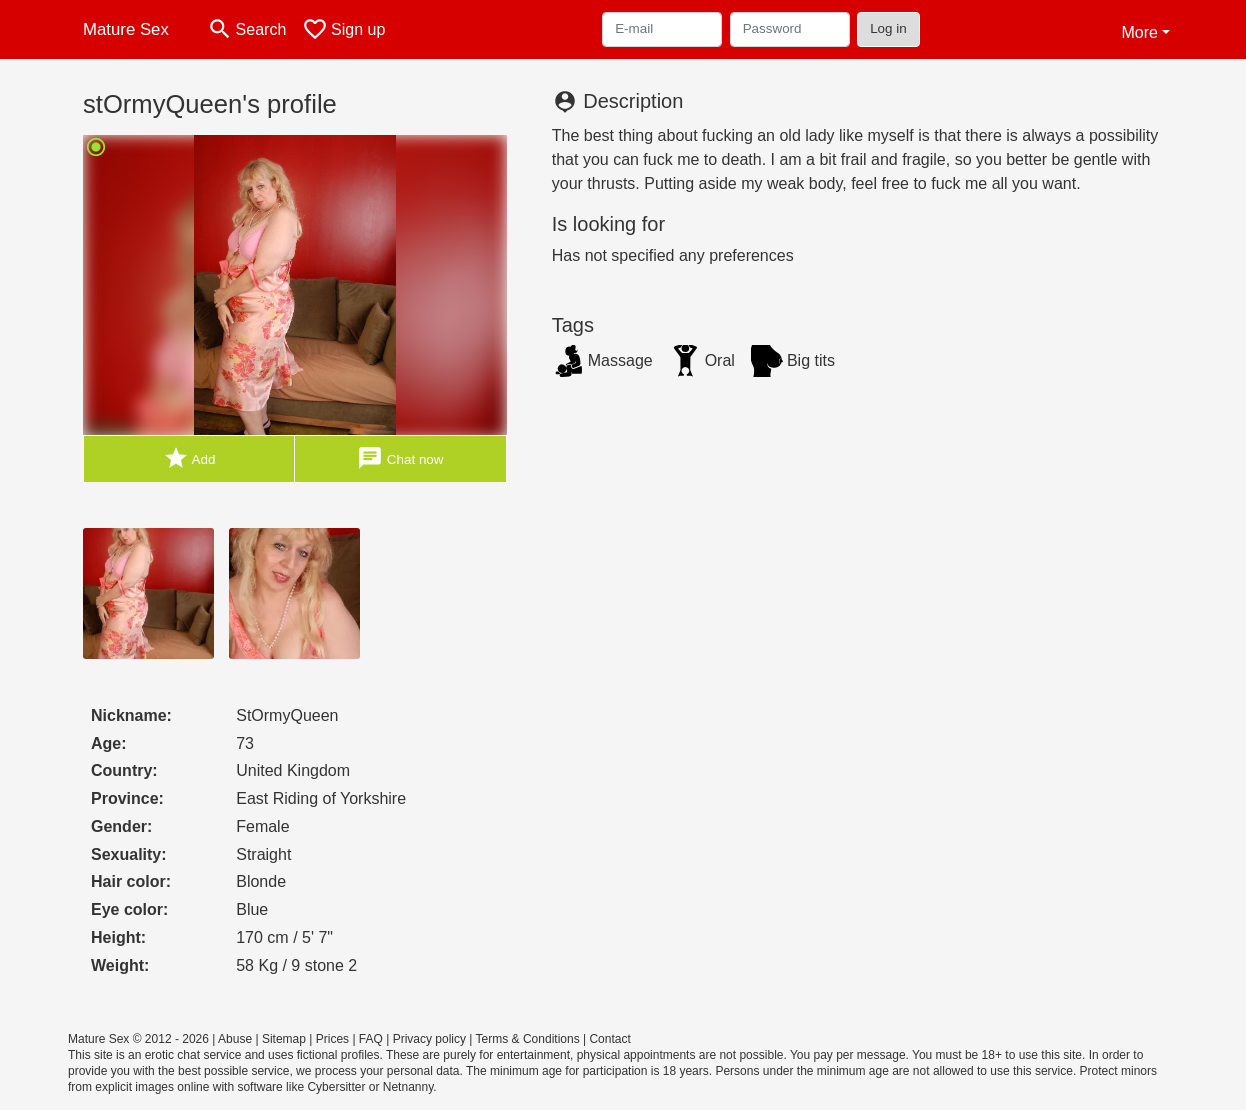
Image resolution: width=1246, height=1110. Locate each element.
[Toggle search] (246, 29)
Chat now (400, 458)
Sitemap (284, 1039)
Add (189, 458)
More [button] (1139, 32)
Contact (609, 1039)
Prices (332, 1039)
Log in (888, 28)
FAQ (371, 1039)
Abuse (235, 1039)
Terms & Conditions (528, 1039)
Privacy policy (429, 1039)
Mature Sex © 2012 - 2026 (138, 1039)
